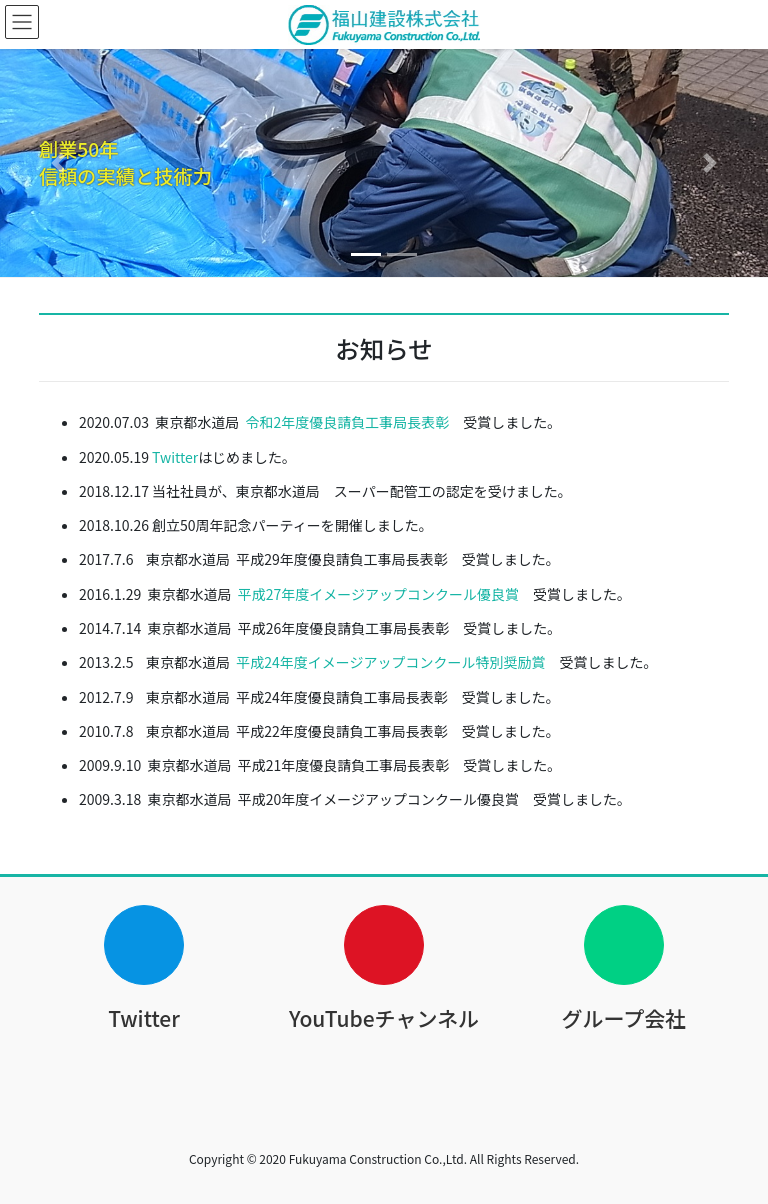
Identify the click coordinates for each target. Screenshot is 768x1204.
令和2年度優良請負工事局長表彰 (348, 422)
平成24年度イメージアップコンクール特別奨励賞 (390, 662)
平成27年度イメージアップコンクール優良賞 (378, 594)
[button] (57, 163)
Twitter (175, 457)
